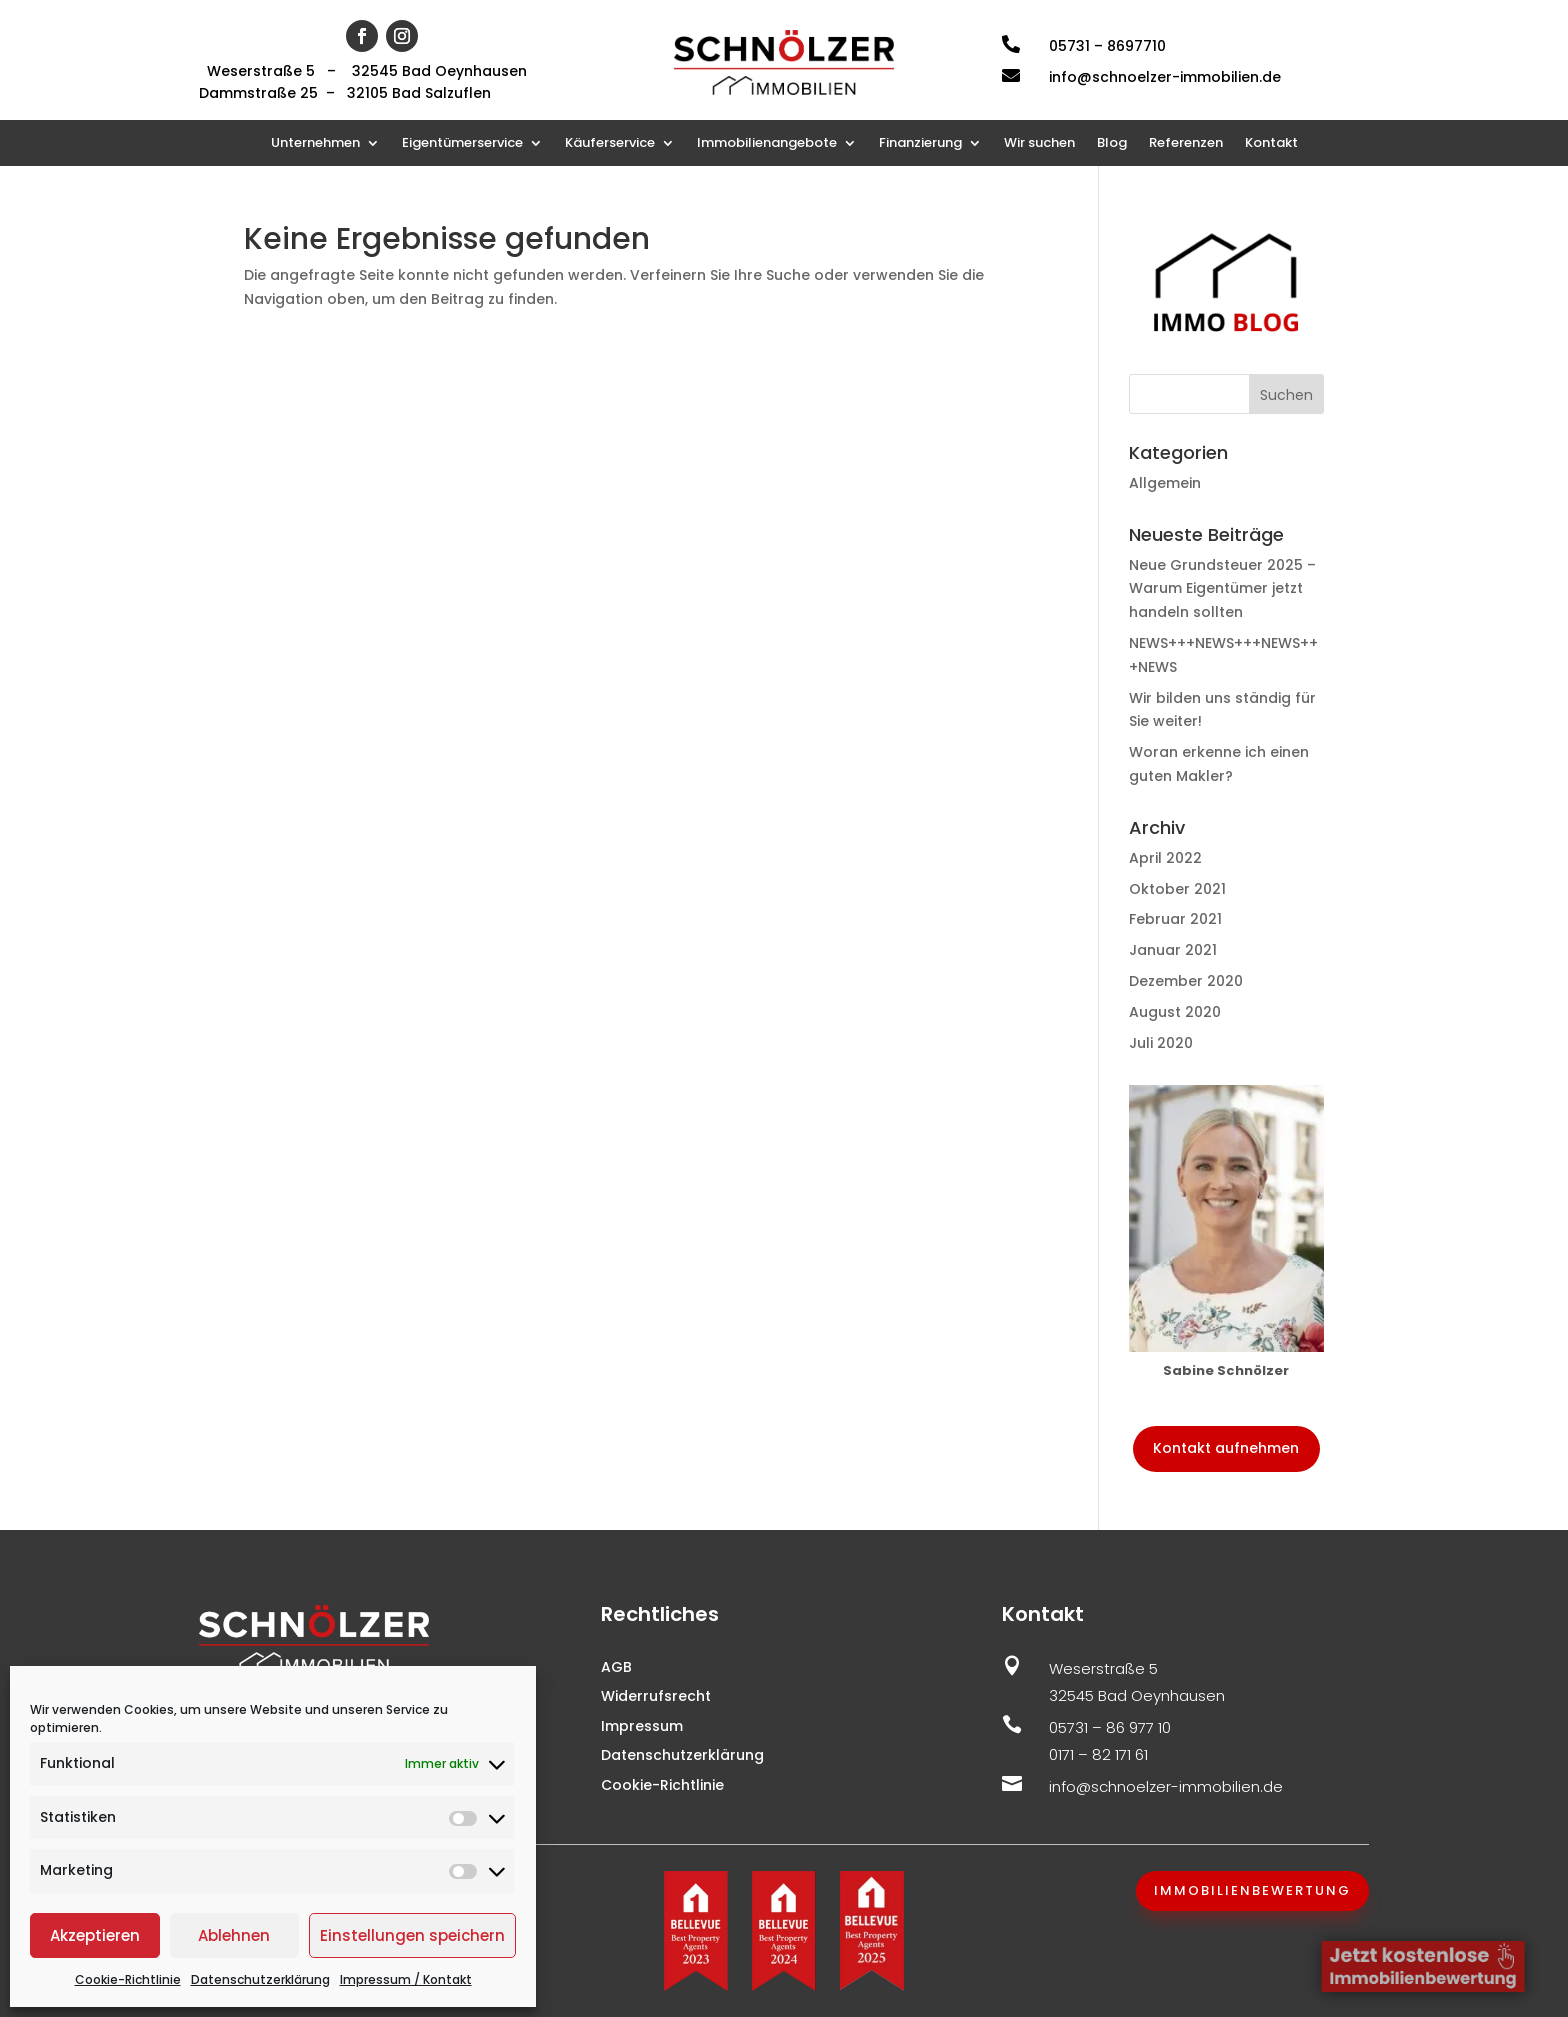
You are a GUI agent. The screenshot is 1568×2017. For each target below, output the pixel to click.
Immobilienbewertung (1252, 1890)
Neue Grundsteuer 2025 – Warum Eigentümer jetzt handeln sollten (1222, 589)
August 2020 (1175, 1012)
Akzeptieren (95, 1935)
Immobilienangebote (767, 144)
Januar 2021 (1173, 950)
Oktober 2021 (1177, 889)
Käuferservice (610, 144)
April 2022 (1165, 858)
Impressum (642, 1726)
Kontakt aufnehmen (1226, 1448)
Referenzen (1186, 144)
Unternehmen (315, 144)
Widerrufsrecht (656, 1696)
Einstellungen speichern (412, 1935)
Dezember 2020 (1186, 981)
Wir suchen (1039, 144)
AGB (616, 1667)
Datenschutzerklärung (260, 1979)
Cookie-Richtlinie (128, 1979)
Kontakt (1271, 144)
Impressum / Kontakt (406, 1979)
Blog (1112, 144)
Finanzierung (920, 144)
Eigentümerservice (462, 144)
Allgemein (1165, 483)
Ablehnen (234, 1935)
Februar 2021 (1175, 919)
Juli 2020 (1161, 1043)
